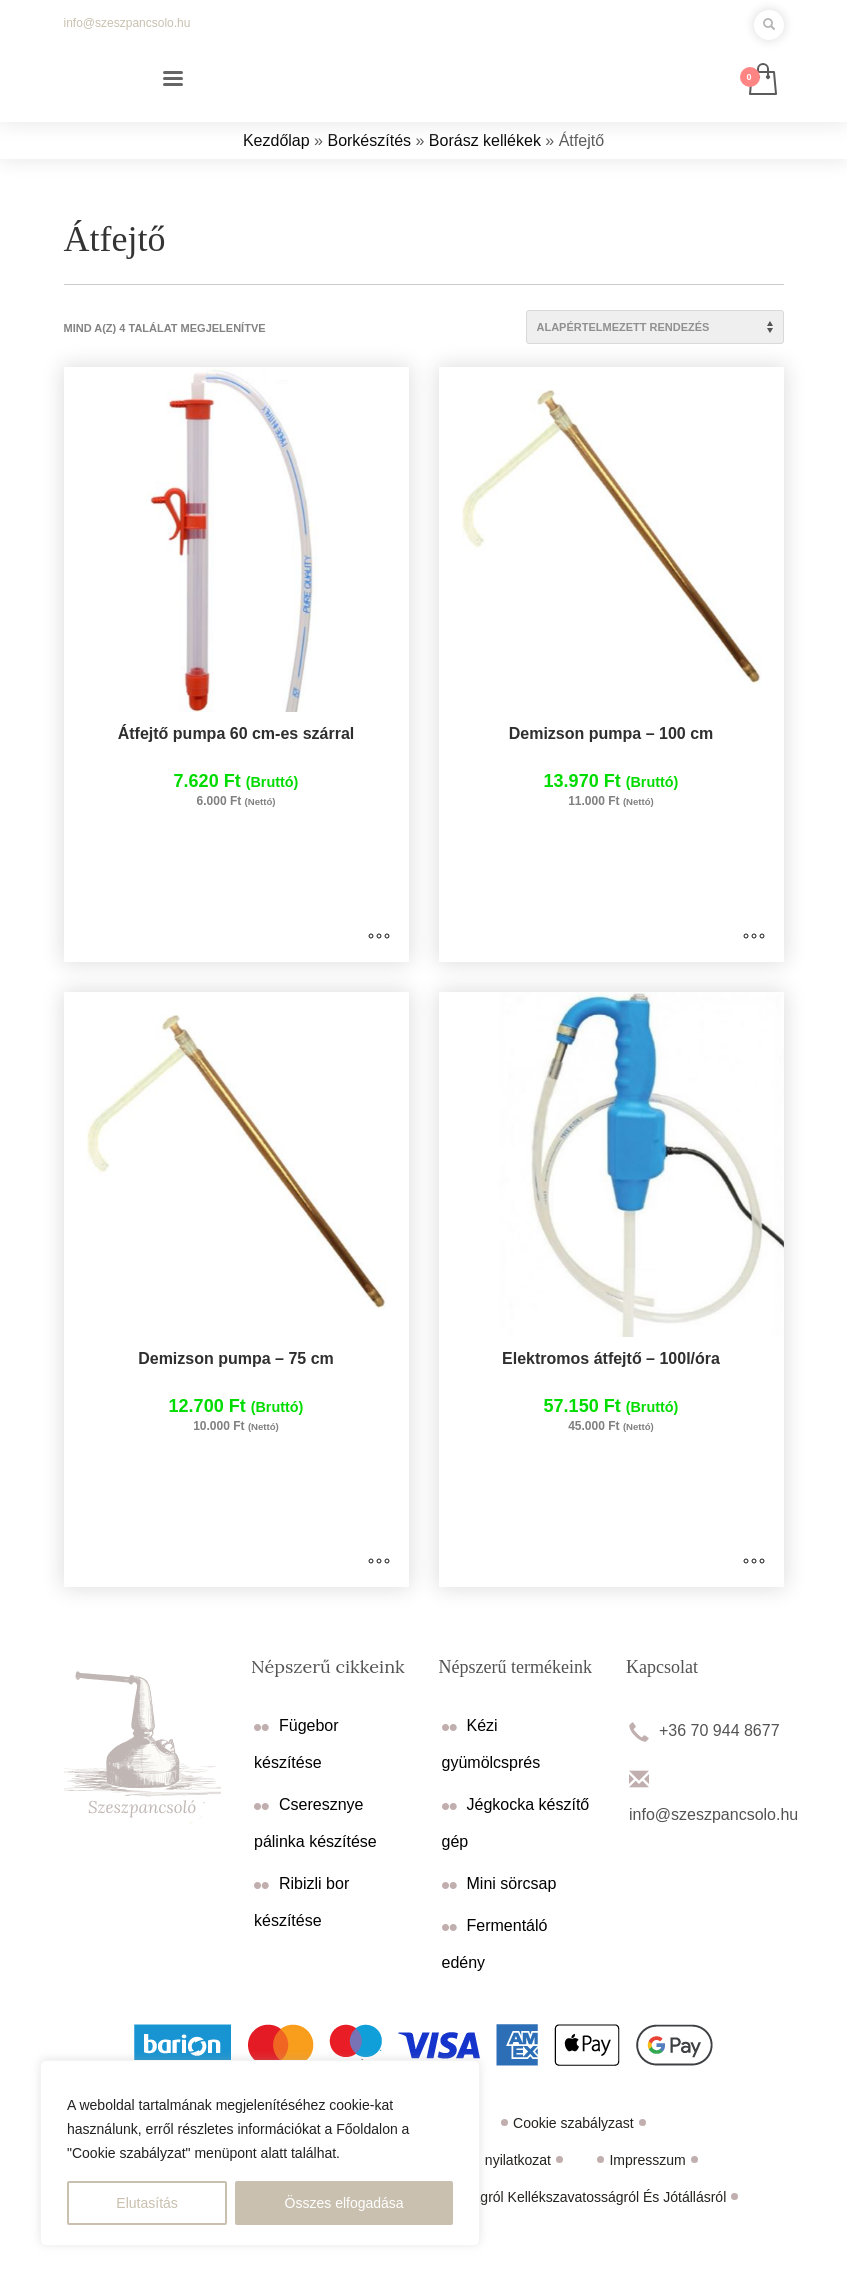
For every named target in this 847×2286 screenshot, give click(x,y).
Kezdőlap (276, 140)
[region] (260, 2153)
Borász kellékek (485, 140)
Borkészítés (369, 140)
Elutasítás (146, 2203)
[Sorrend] (655, 327)
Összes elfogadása (344, 2203)
